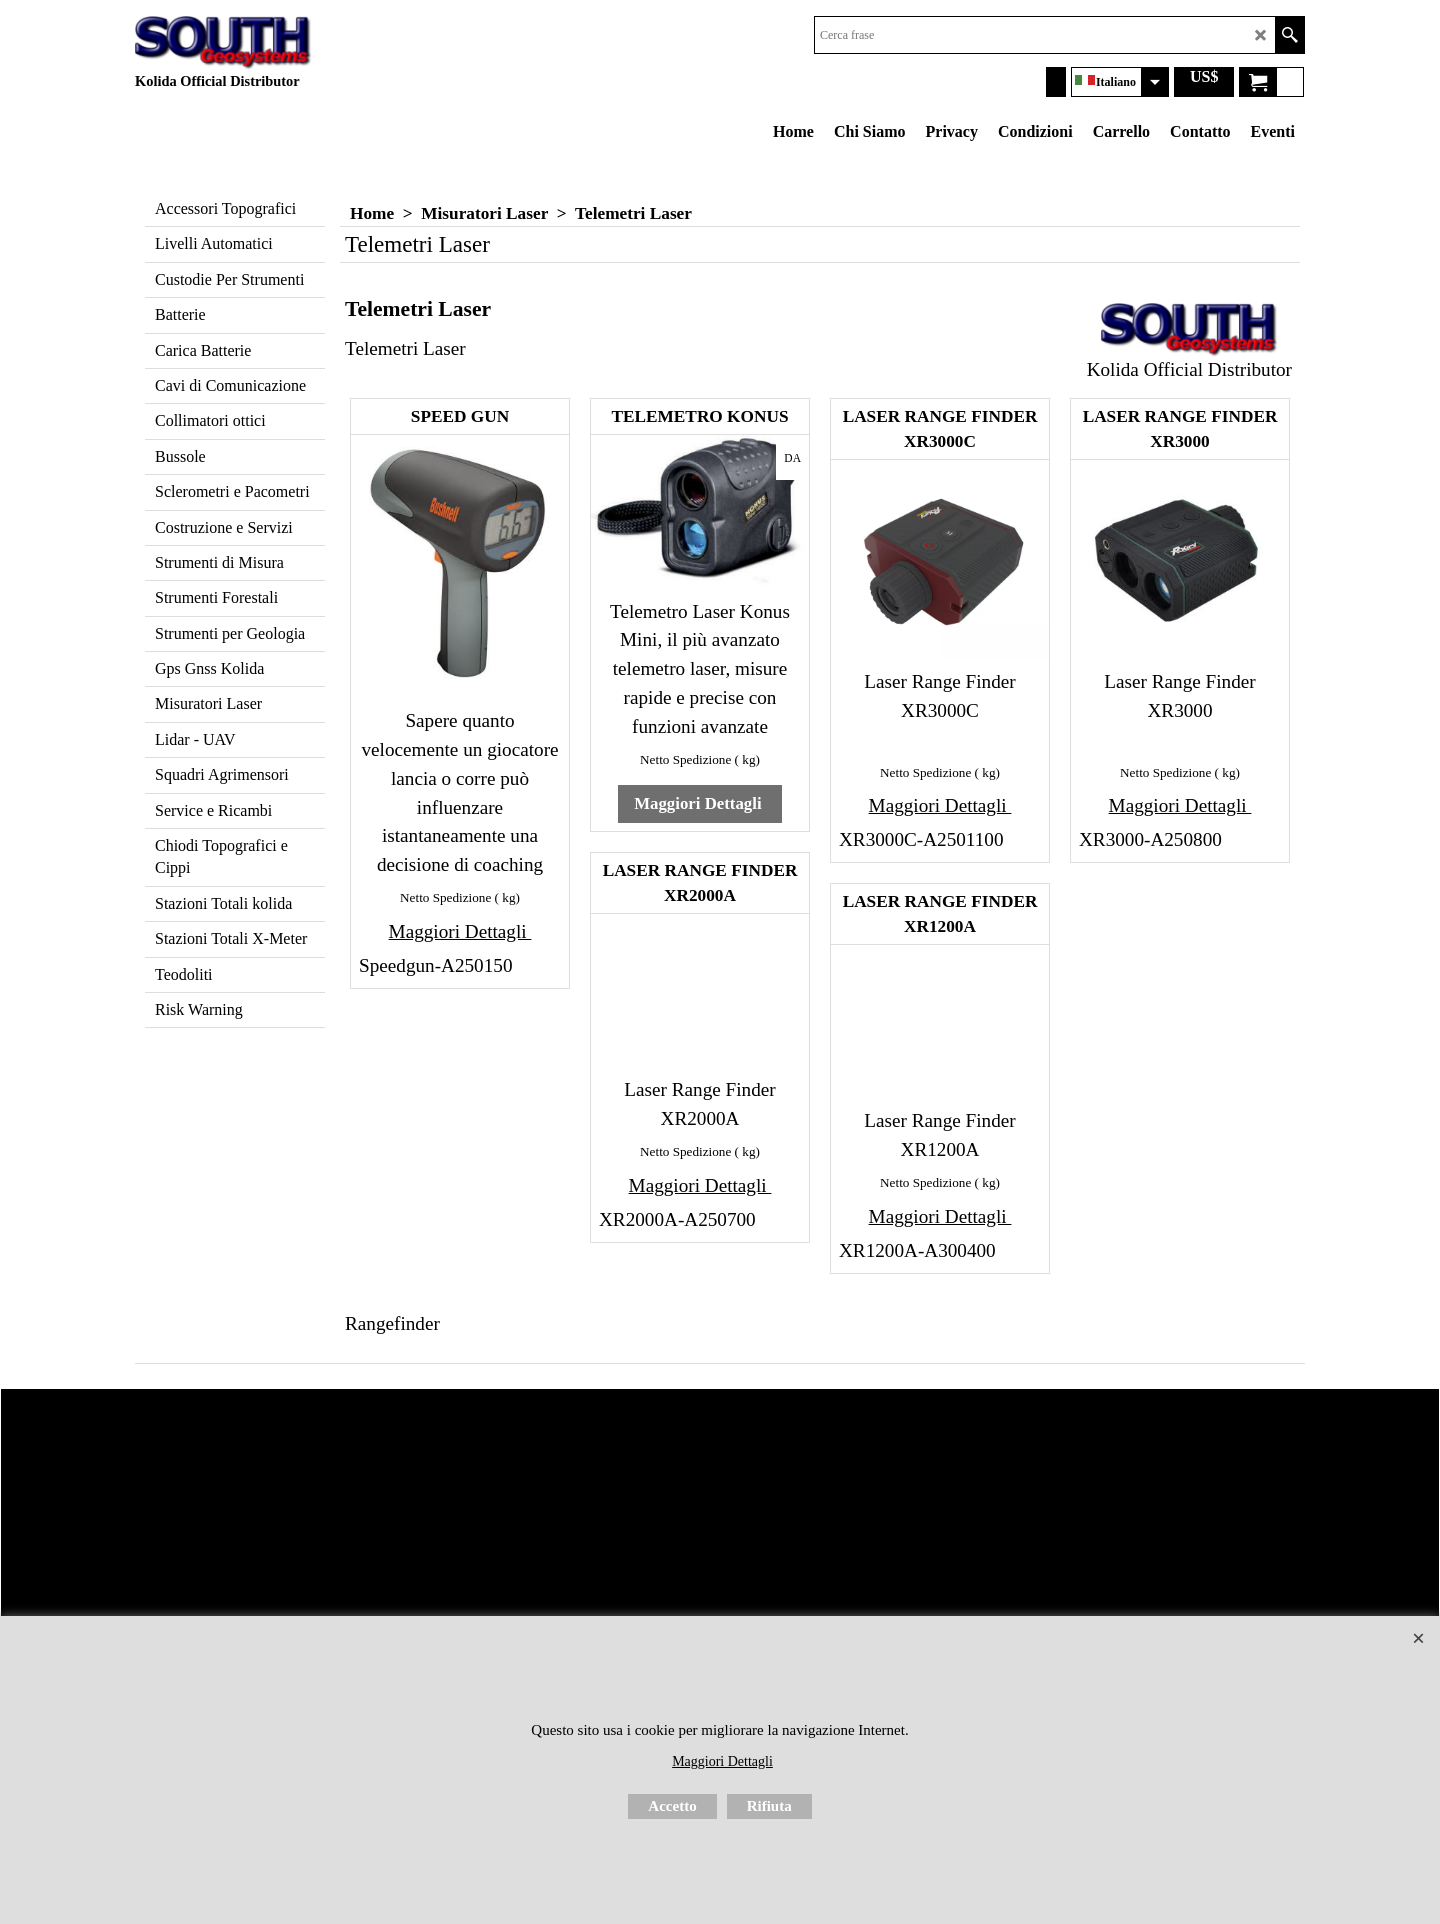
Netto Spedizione (445, 897)
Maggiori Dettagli (460, 931)
